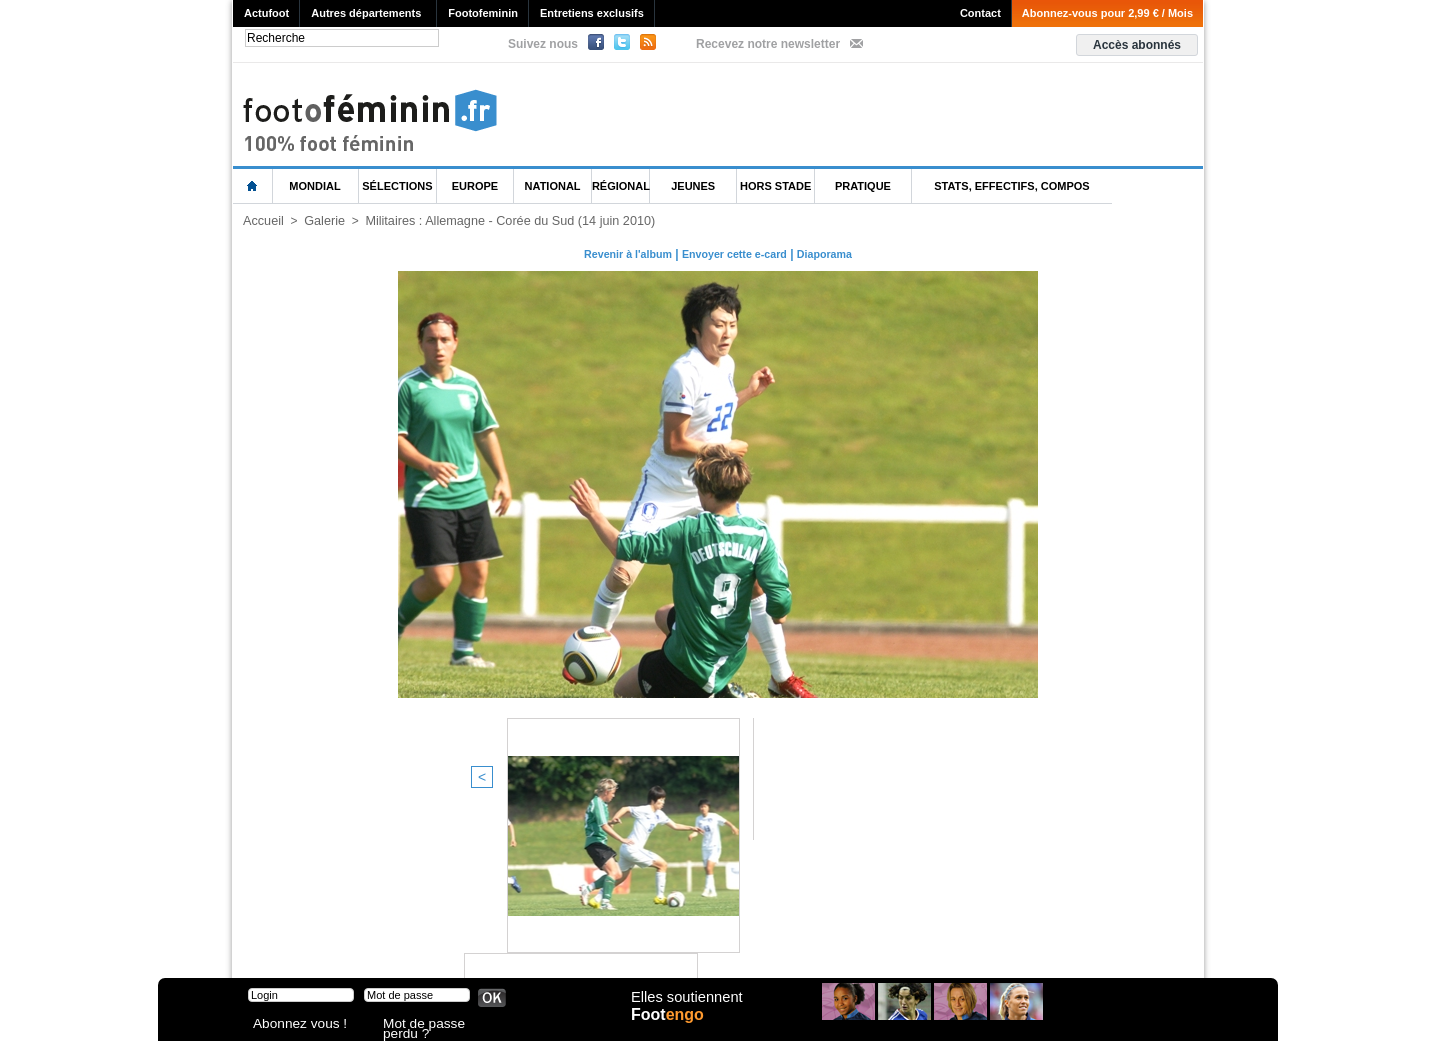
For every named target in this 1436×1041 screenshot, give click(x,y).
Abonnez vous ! (291, 1025)
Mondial (314, 186)
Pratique (863, 186)
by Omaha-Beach (846, 941)
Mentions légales (373, 941)
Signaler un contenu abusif (555, 941)
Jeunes (693, 186)
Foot (672, 1028)
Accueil (262, 221)
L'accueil (253, 186)
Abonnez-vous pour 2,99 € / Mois (1107, 13)
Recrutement (680, 941)
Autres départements (366, 13)
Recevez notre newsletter (768, 44)
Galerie (321, 221)
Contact (980, 13)
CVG (451, 941)
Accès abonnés (1137, 45)
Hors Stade (775, 186)
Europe (475, 186)
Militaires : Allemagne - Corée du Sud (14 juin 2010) (498, 221)
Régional (621, 186)
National (553, 186)
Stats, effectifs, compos (1011, 186)
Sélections (397, 186)
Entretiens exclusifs (592, 13)
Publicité (756, 941)
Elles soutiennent (684, 1008)
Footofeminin (483, 13)
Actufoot (266, 13)
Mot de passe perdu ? (436, 1025)
